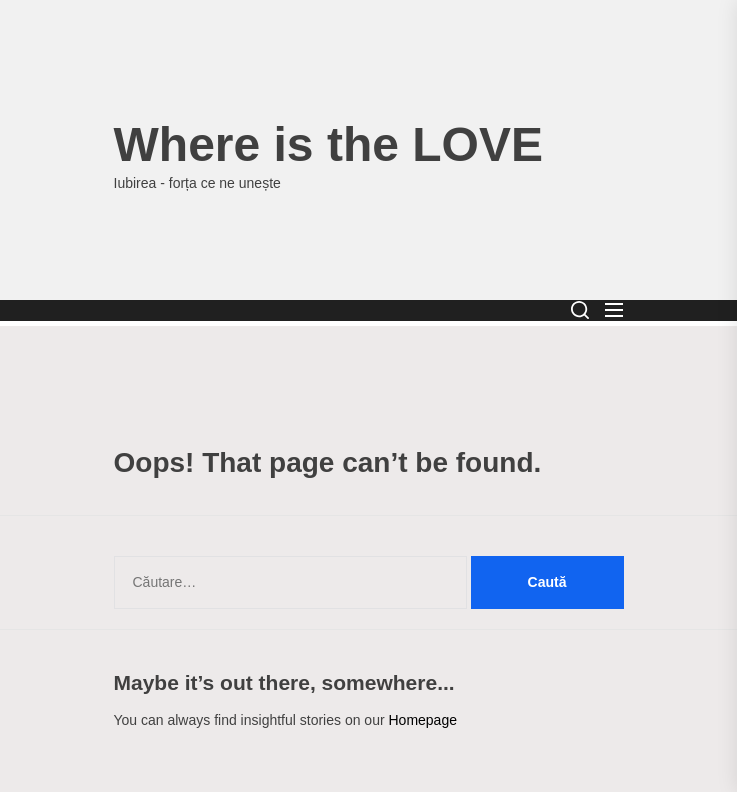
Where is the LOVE (328, 144)
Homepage (422, 720)
